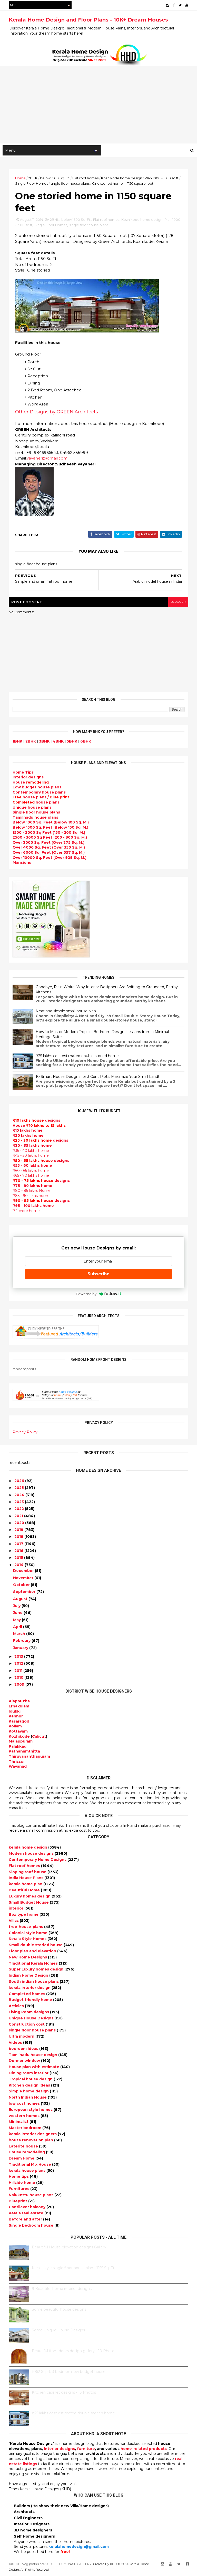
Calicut (39, 1736)
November (23, 1578)
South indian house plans (34, 1981)
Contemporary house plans (39, 792)
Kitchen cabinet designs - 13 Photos (64, 2392)
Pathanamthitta (24, 1751)
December (23, 1570)
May (17, 1620)
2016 (18, 1550)
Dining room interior (29, 2073)
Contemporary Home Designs (38, 1859)
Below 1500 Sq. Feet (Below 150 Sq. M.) (50, 827)
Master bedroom (25, 2127)
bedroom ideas (24, 2048)
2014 (19, 1564)
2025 (19, 1487)
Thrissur (17, 1761)
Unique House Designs (31, 2018)
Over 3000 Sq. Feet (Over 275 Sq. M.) (48, 842)
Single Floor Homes (31, 183)
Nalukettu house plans (31, 2195)
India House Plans (26, 1877)
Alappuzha (19, 1701)
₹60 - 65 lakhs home (31, 1170)
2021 (18, 1516)
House (31, 782)
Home (20, 178)
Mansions (22, 862)
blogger (178, 601)
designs (28, 777)
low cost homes (25, 2103)
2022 (19, 1508)
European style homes (31, 2109)
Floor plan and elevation (33, 1951)
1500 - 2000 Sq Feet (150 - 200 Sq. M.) (49, 832)
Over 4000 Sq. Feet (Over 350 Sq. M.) (49, 847)
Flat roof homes (85, 178)
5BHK (72, 741)
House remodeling (27, 2152)
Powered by (98, 1294)
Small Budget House (29, 1902)
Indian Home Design (29, 1975)
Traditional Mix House (30, 2164)
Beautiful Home (25, 1890)
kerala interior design (30, 1987)
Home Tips (23, 772)
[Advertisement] (98, 105)
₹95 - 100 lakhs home (33, 1205)
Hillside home (22, 2182)
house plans (36, 802)
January (20, 1647)
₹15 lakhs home (28, 1130)
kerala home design (28, 1847)
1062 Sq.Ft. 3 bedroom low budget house (68, 2371)
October (21, 1584)
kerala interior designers (33, 2134)
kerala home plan (26, 1884)
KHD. (114, 2564)
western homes (25, 2115)
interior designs (59, 2448)
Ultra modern (22, 2036)
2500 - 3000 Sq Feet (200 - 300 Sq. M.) (50, 837)
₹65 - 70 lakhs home (31, 1175)
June (18, 1612)
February (22, 1640)
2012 (18, 1663)
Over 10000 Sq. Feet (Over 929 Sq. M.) (49, 857)
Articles (17, 2006)
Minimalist (19, 2121)
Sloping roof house (28, 1872)
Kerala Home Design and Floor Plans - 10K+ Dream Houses (88, 20)
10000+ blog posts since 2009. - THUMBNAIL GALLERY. (50, 2564)
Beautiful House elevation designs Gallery (69, 2247)
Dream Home (22, 2158)
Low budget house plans (37, 787)
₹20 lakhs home (28, 1135)
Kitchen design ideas (30, 2085)
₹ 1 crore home (26, 1210)
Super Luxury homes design (36, 1969)
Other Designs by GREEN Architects (56, 412)
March (19, 1633)
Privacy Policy (25, 1432)
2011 (18, 1670)
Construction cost (27, 2024)
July (17, 1605)
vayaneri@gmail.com (47, 458)
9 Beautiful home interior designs (62, 2288)
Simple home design (29, 2091)
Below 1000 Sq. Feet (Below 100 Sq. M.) (51, 822)
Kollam (15, 1726)
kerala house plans (27, 2170)
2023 (19, 1501)
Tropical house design (31, 2079)
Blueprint (18, 2201)
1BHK (17, 741)
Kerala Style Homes (28, 1938)
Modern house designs (32, 1853)
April (17, 1626)
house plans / (41, 797)
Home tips (19, 2176)
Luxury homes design (30, 1896)
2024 (19, 1495)
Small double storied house (36, 1945)
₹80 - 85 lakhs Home (32, 1190)
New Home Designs (28, 1957)
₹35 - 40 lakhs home (31, 1150)
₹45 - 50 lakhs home (31, 1155)
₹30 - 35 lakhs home (32, 1145)
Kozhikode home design (121, 178)
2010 (18, 1677)
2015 (18, 1557)
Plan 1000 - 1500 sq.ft (162, 178)
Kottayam (18, 1731)
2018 (18, 1536)
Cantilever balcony (27, 2207)
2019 (18, 1529)
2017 (18, 1543)
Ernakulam (19, 1706)
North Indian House (28, 2097)
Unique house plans (32, 807)
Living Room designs (29, 2012)
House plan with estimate (34, 2066)
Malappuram (21, 1741)
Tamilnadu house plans (35, 817)
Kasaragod (19, 1721)
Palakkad (17, 1746)
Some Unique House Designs (58, 2330)
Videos (16, 2042)
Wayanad (18, 1766)
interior (16, 1908)
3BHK (44, 741)
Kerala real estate (26, 2213)
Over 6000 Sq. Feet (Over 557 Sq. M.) (49, 852)
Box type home (24, 1914)
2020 (19, 1522)
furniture (86, 2448)
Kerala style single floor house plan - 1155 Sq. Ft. (73, 2268)
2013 (18, 1656)
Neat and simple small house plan (66, 1011)
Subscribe (98, 1273)
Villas (14, 1920)
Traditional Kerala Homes (34, 1963)
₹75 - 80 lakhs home (32, 1185)
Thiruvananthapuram (29, 1756)
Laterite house (24, 2146)
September (24, 1591)
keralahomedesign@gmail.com (78, 2546)
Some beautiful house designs (59, 2309)
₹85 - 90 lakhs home (31, 1195)
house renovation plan (31, 2140)
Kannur (16, 1716)
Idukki (15, 1711)
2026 (19, 1480)
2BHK (32, 178)
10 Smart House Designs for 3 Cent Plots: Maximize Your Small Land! (97, 1076)
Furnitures (19, 2188)
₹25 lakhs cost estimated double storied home (77, 1056)
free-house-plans (26, 1926)
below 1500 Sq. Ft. (55, 178)
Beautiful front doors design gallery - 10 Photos (74, 2351)
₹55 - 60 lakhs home (32, 1165)
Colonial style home (28, 1933)
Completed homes (27, 1993)
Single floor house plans (36, 812)
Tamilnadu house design (33, 2054)
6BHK (85, 741)
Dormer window (25, 2060)
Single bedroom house (31, 2225)
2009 (19, 1684)
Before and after (26, 2219)
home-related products (144, 2448)
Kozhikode (19, 1736)
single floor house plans (70, 183)
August (20, 1599)
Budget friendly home (31, 1999)
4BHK (58, 741)
